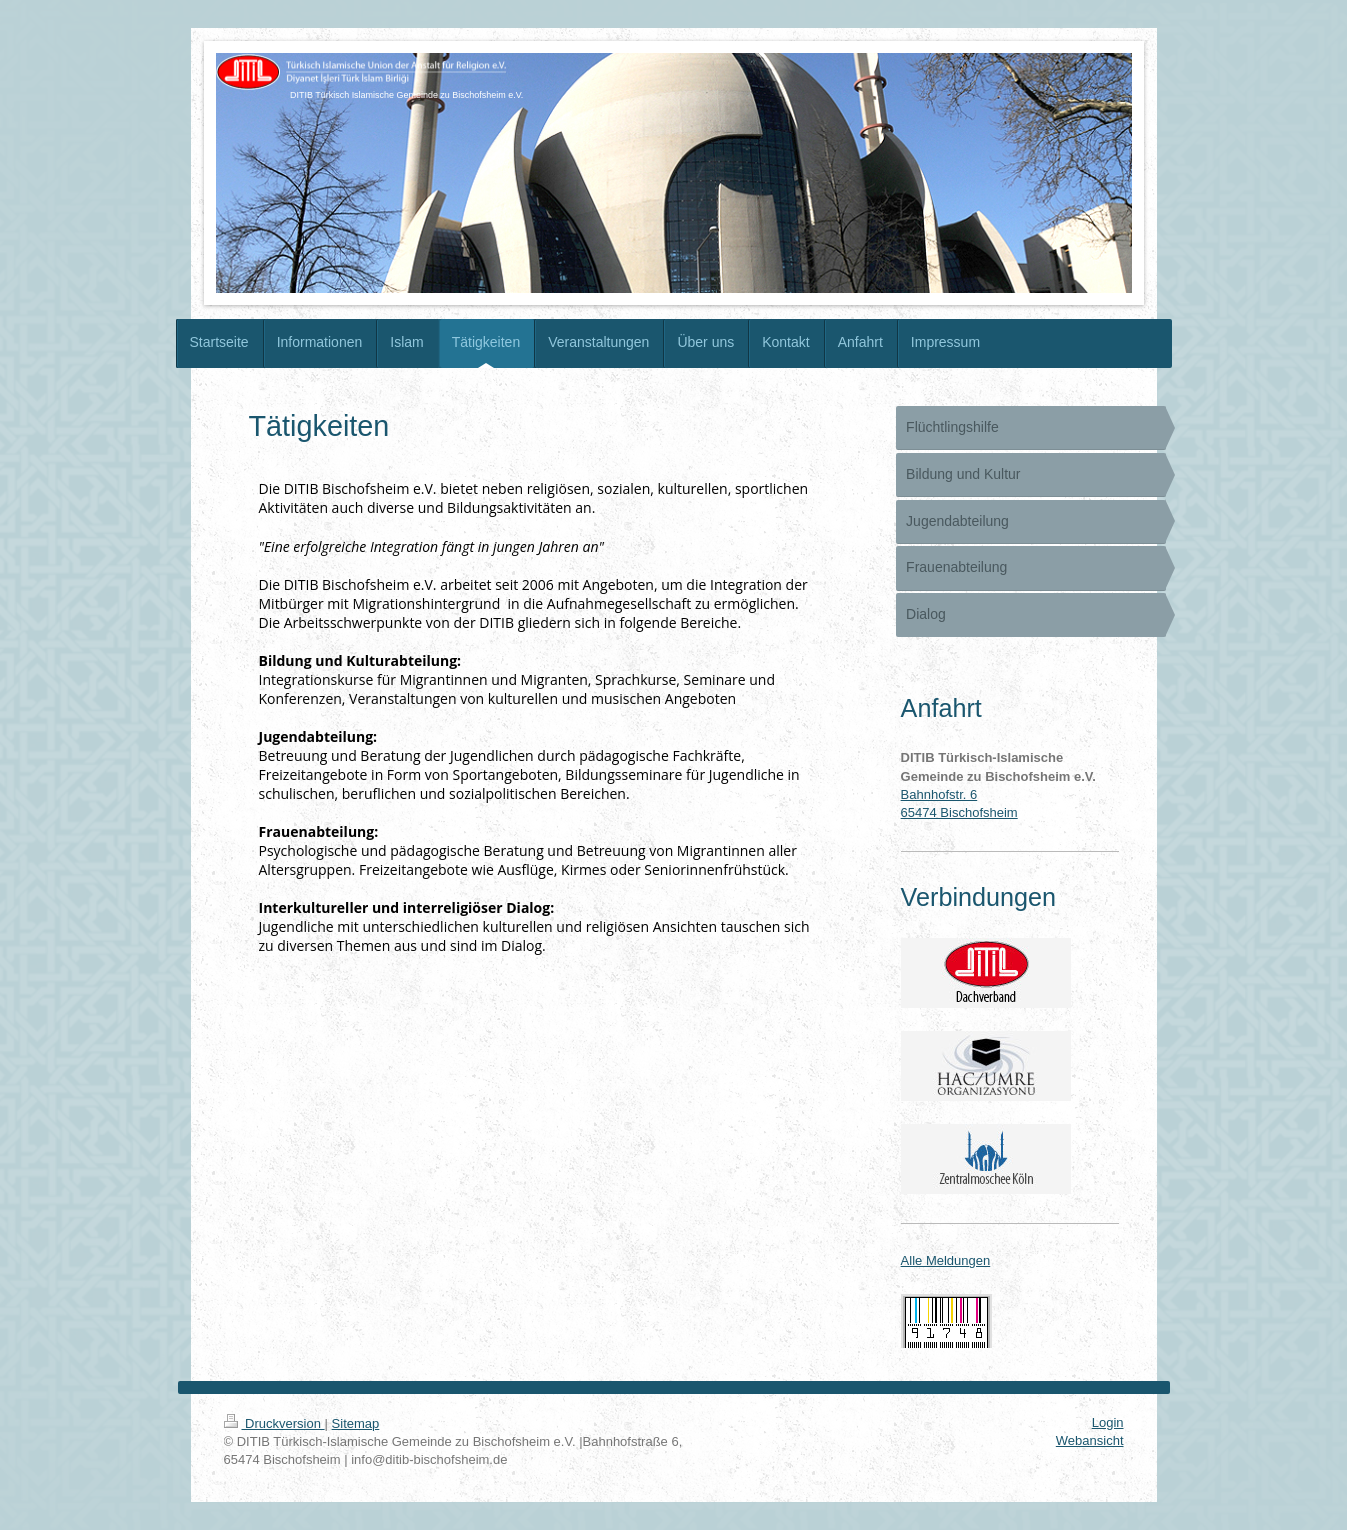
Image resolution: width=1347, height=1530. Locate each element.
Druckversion (274, 1423)
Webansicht (1090, 1440)
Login (1108, 1422)
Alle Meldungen (946, 1260)
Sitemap (356, 1423)
